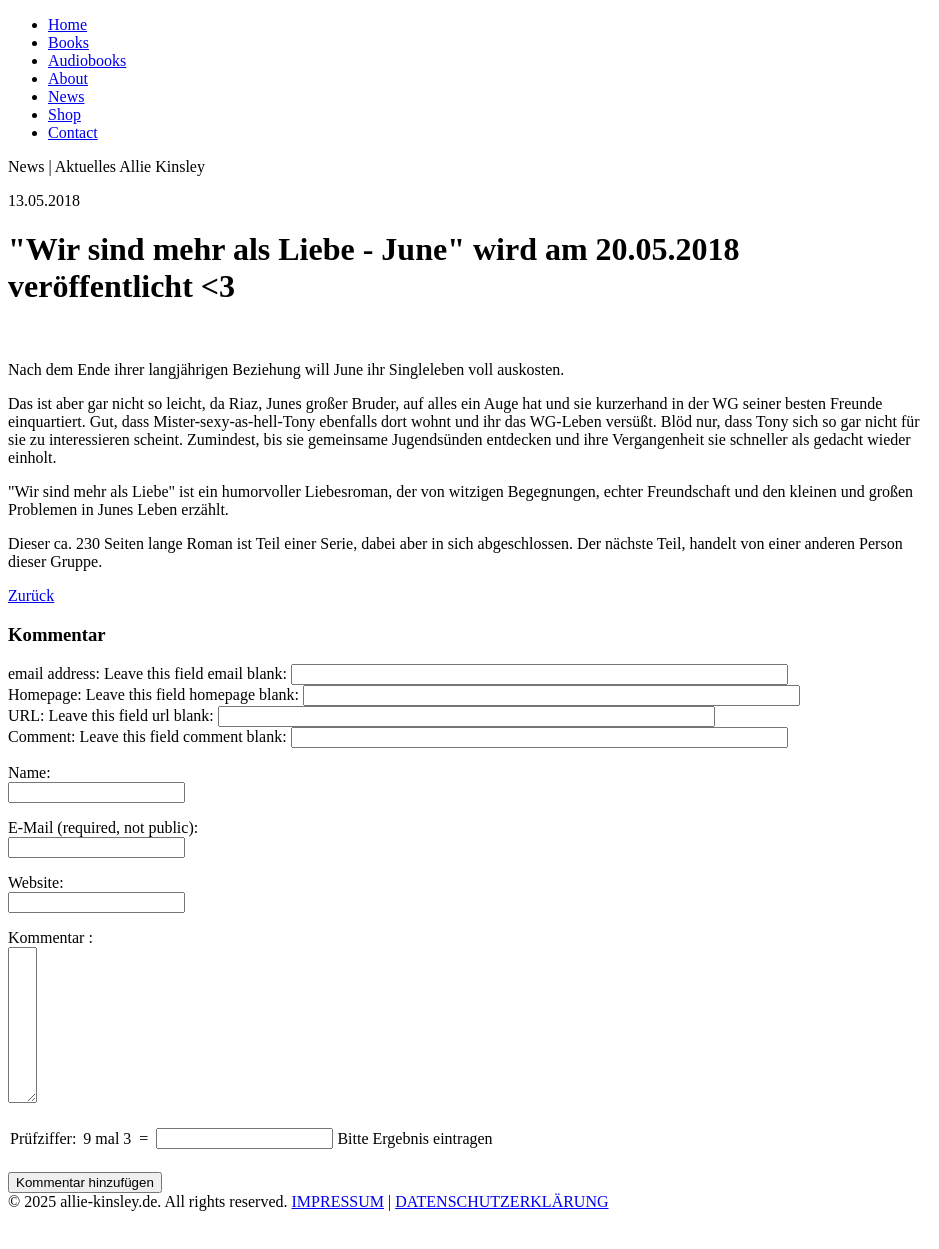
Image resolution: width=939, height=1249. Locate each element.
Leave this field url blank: (130, 715)
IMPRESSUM (338, 1231)
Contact (73, 132)
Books (68, 42)
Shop (64, 114)
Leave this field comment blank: (183, 736)
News (66, 96)
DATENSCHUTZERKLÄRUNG (501, 1231)
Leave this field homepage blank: (192, 694)
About (68, 78)
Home (67, 24)
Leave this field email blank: (195, 673)
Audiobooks (87, 60)
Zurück (31, 595)
